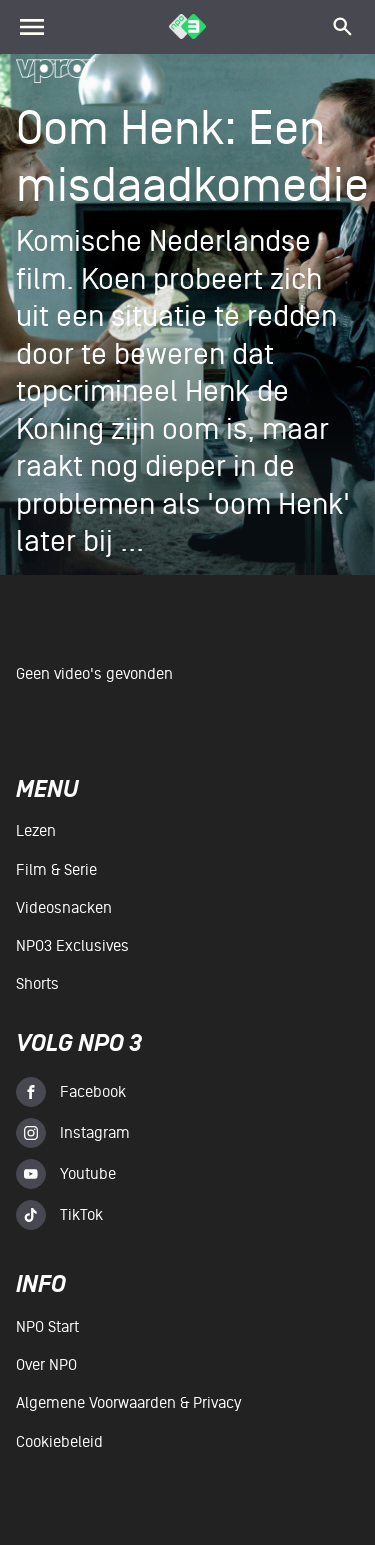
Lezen (36, 831)
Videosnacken (64, 908)
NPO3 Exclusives (72, 946)
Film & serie (56, 870)
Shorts (37, 984)
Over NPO (46, 1365)
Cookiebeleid (59, 1442)
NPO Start (47, 1327)
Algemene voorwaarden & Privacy (128, 1403)
